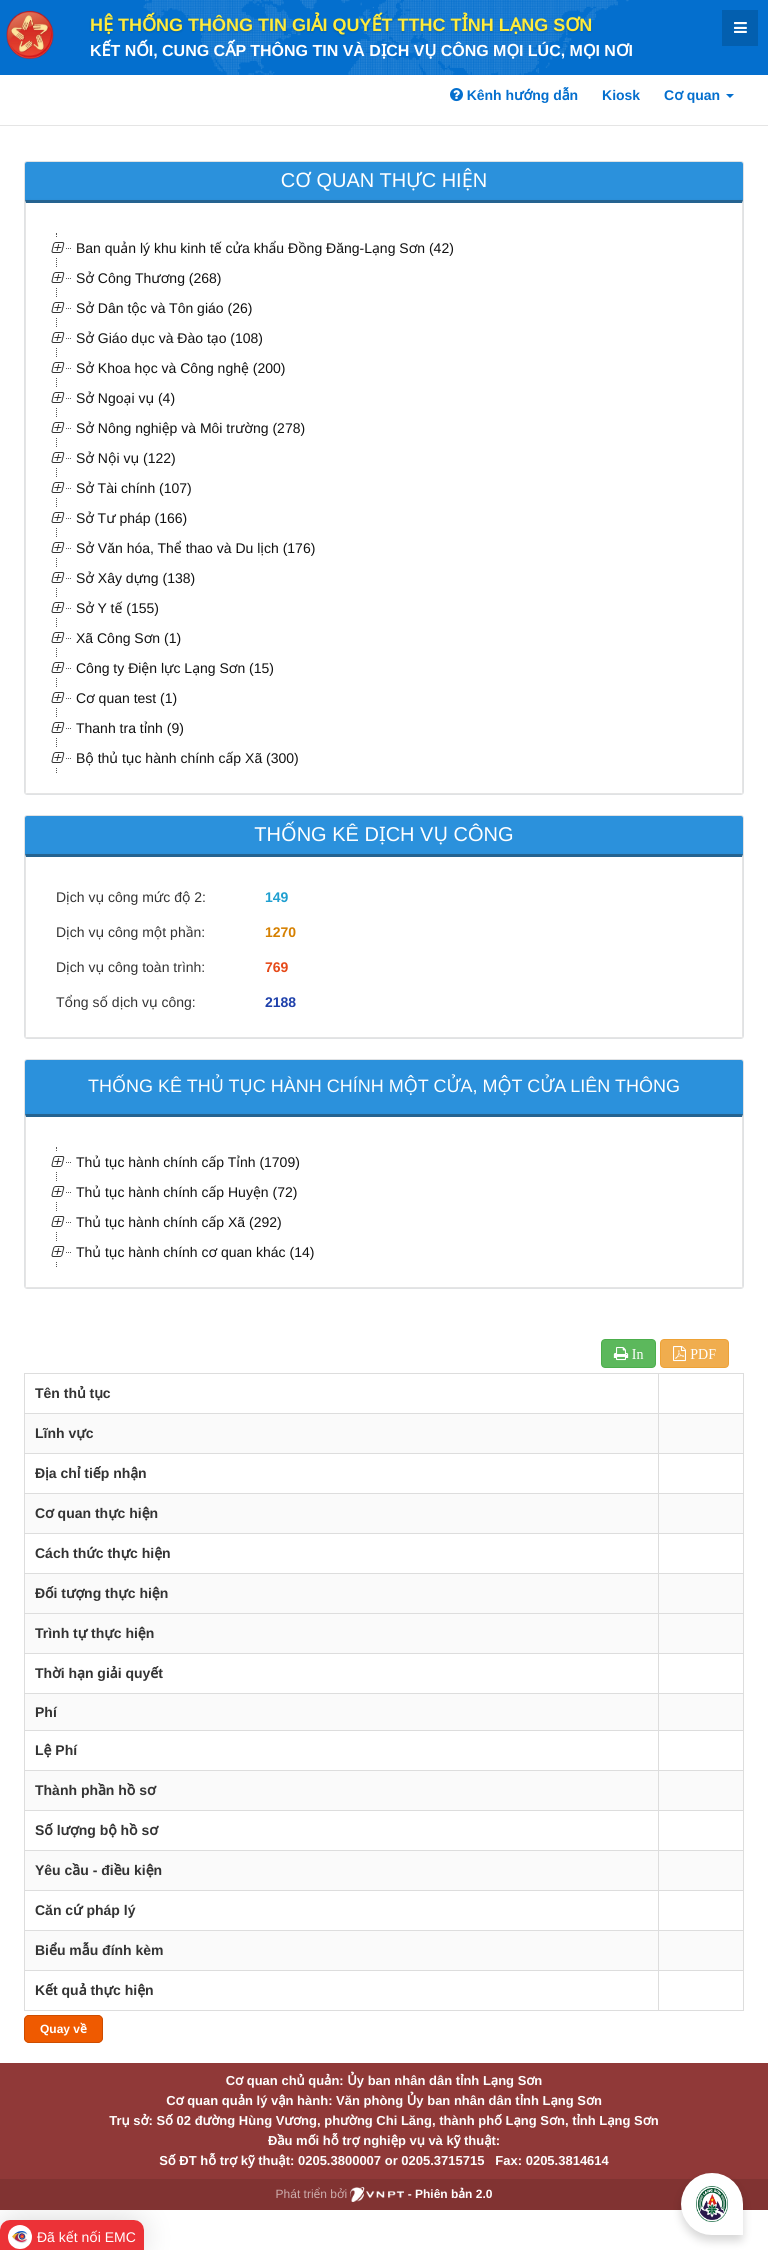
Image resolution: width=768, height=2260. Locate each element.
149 (276, 897)
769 (276, 967)
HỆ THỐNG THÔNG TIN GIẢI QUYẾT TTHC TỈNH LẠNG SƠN (341, 25)
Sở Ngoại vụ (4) (125, 398)
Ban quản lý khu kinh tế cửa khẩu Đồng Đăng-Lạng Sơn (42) (265, 248)
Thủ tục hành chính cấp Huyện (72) (186, 1192)
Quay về (63, 2029)
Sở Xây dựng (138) (135, 578)
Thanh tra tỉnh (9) (130, 728)
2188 (280, 1002)
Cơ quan (699, 95)
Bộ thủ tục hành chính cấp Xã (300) (187, 758)
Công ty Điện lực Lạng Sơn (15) (175, 668)
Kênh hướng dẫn (514, 95)
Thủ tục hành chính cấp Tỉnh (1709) (188, 1162)
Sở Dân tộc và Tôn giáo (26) (164, 308)
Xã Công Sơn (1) (128, 638)
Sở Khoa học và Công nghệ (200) (180, 368)
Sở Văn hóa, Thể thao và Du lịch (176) (195, 548)
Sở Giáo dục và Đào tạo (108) (169, 338)
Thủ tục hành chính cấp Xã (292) (179, 1222)
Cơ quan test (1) (126, 698)
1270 (280, 932)
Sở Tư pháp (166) (131, 518)
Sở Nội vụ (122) (126, 458)
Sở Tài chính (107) (134, 488)
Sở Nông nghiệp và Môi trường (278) (190, 428)
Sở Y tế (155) (117, 608)
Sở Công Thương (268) (149, 278)
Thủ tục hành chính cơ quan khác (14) (195, 1252)
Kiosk (621, 95)
